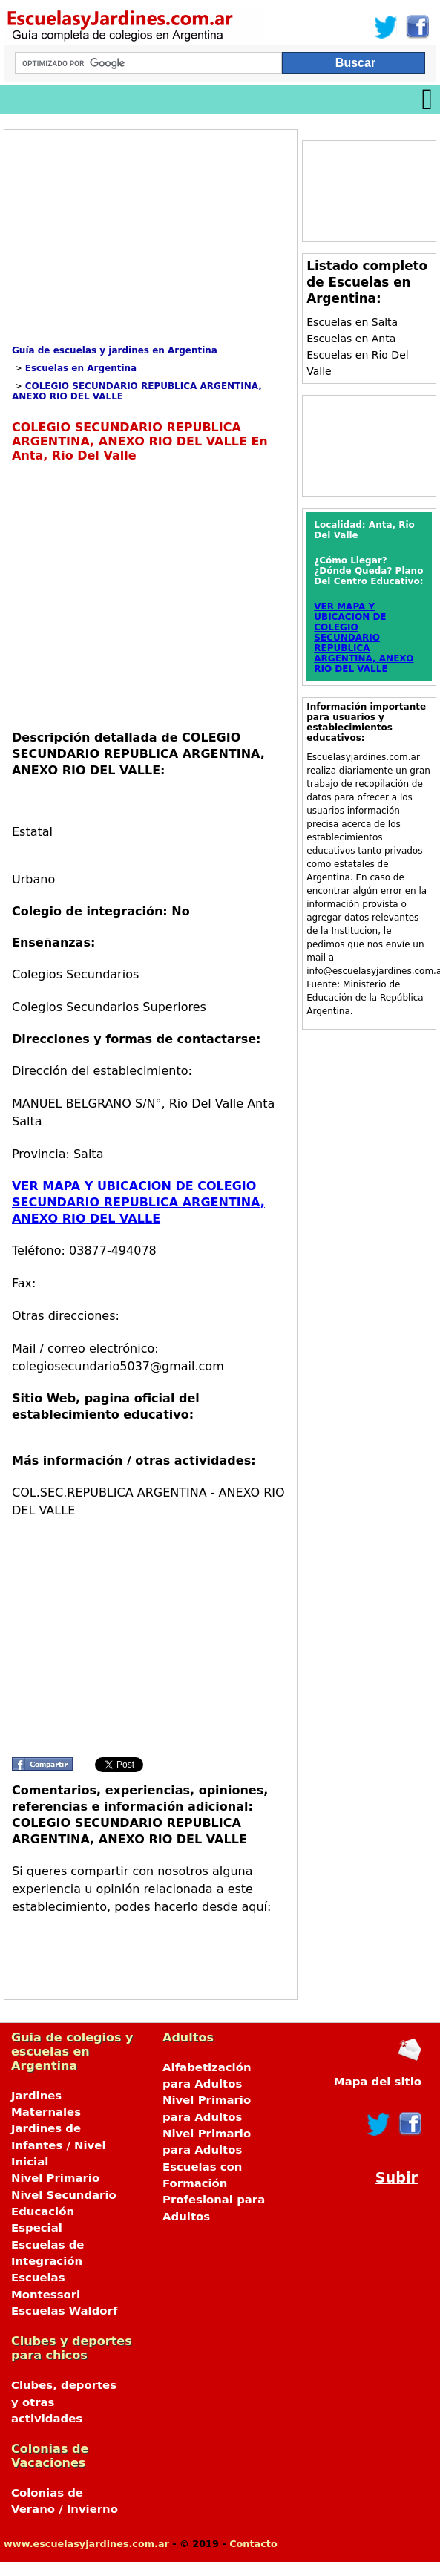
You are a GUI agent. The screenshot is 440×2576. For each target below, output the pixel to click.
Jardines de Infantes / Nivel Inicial (58, 2145)
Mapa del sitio (377, 2081)
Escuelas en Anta (350, 338)
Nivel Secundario (63, 2195)
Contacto (253, 2543)
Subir (396, 2177)
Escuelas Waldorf (64, 2311)
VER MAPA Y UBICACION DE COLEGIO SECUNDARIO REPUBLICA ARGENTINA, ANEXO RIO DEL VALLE (138, 1202)
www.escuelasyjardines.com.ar (86, 2543)
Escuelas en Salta (352, 322)
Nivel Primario (55, 2178)
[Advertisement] (136, 241)
